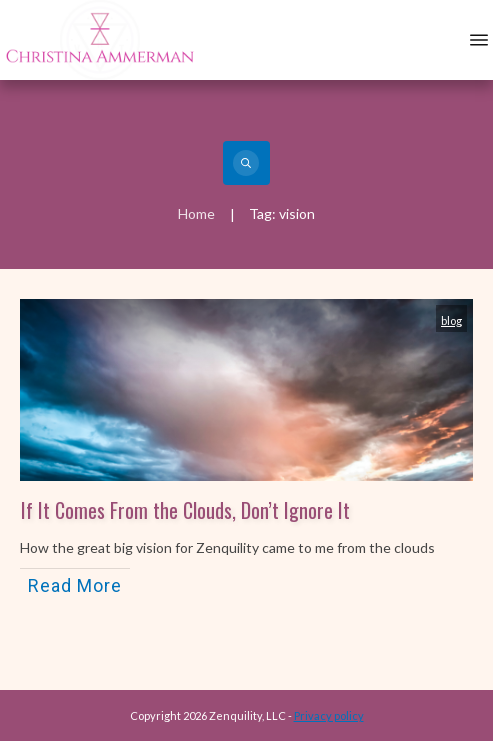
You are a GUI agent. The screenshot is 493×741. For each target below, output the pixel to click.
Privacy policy (329, 715)
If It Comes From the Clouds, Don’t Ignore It (185, 510)
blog (451, 320)
